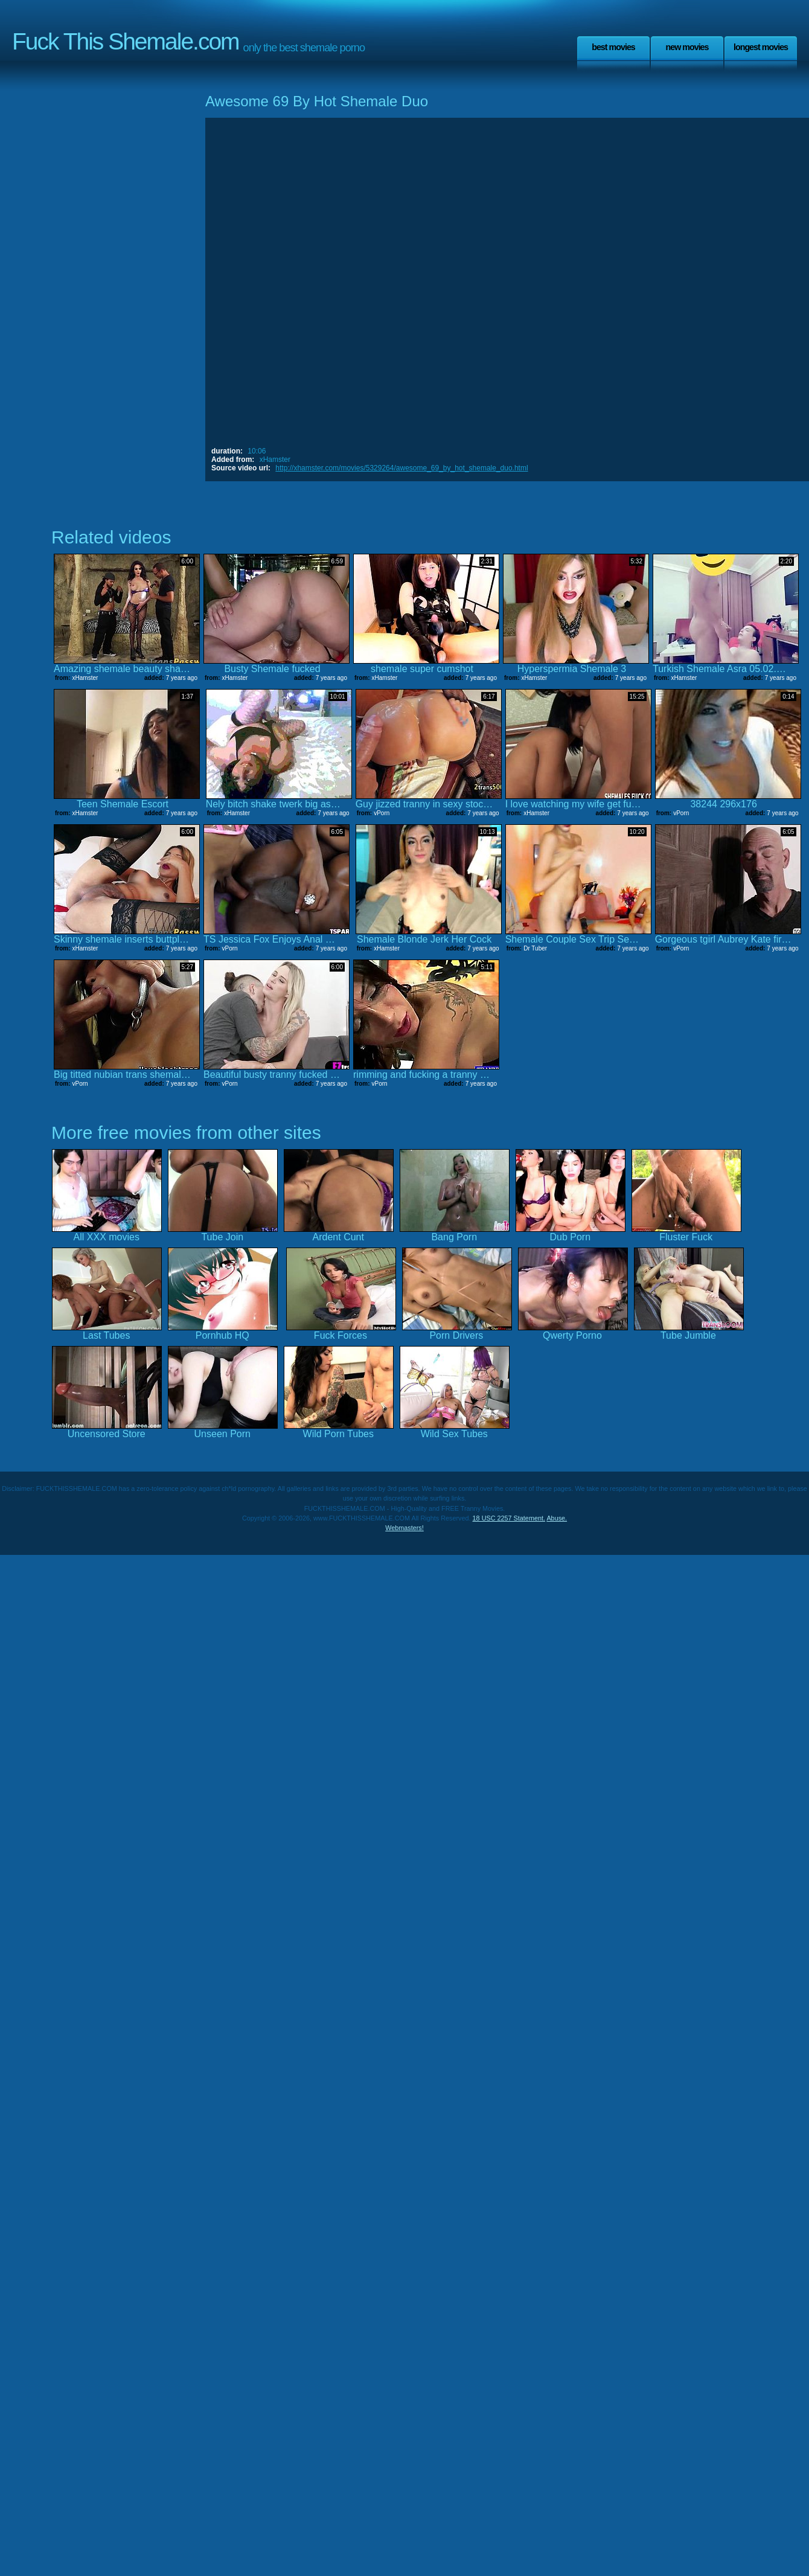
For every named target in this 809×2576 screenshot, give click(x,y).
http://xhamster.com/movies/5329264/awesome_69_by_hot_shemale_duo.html (401, 468)
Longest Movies (761, 47)
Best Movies (613, 47)
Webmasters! (404, 1527)
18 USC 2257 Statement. (509, 1518)
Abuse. (556, 1518)
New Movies (686, 47)
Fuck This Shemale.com (125, 41)
